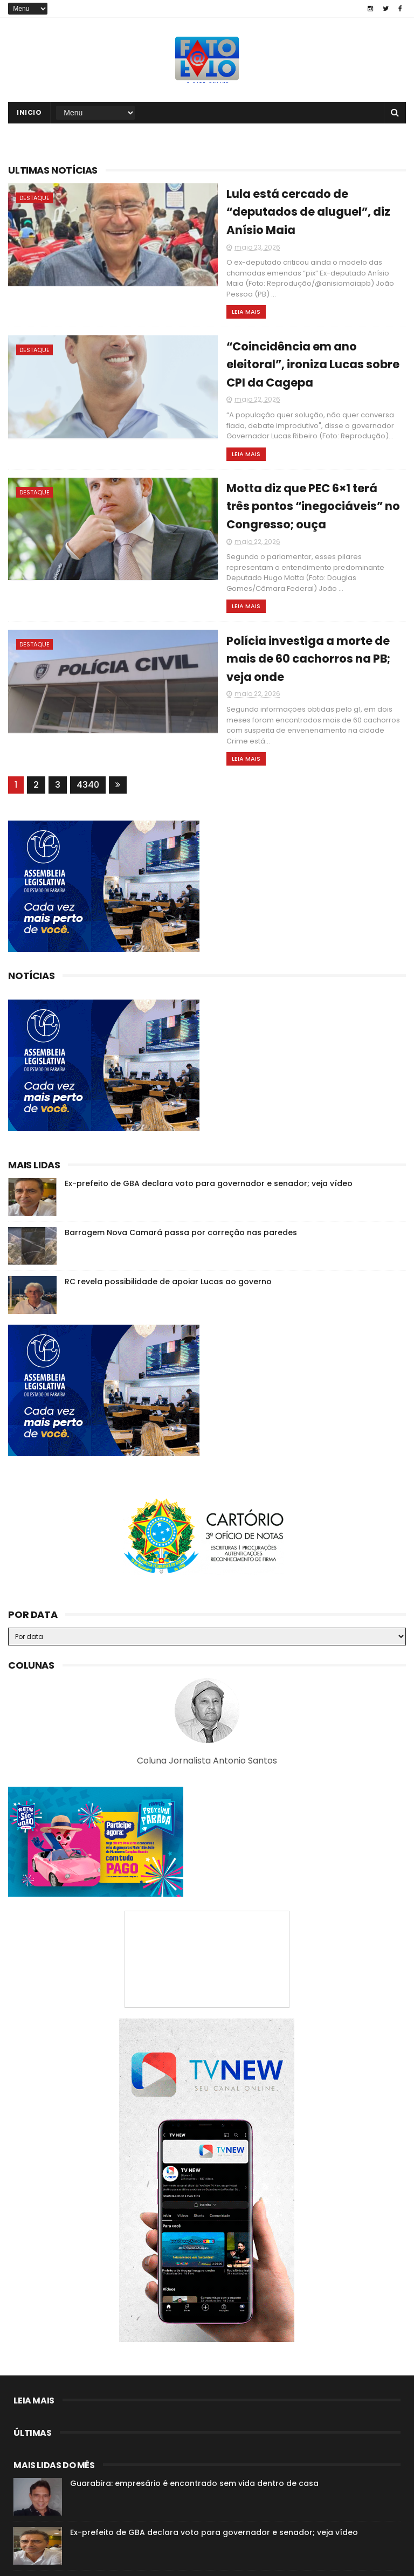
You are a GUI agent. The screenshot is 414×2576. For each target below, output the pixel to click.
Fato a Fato (93, 2562)
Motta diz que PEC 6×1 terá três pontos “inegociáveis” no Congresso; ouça (287, 459)
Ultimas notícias (53, 172)
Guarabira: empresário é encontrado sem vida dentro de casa (194, 2397)
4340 (88, 698)
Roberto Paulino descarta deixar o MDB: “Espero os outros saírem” (201, 2495)
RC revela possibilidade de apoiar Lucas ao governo (168, 1195)
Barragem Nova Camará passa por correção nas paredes (181, 1146)
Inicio (29, 114)
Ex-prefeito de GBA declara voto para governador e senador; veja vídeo (209, 1097)
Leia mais (195, 284)
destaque (34, 200)
